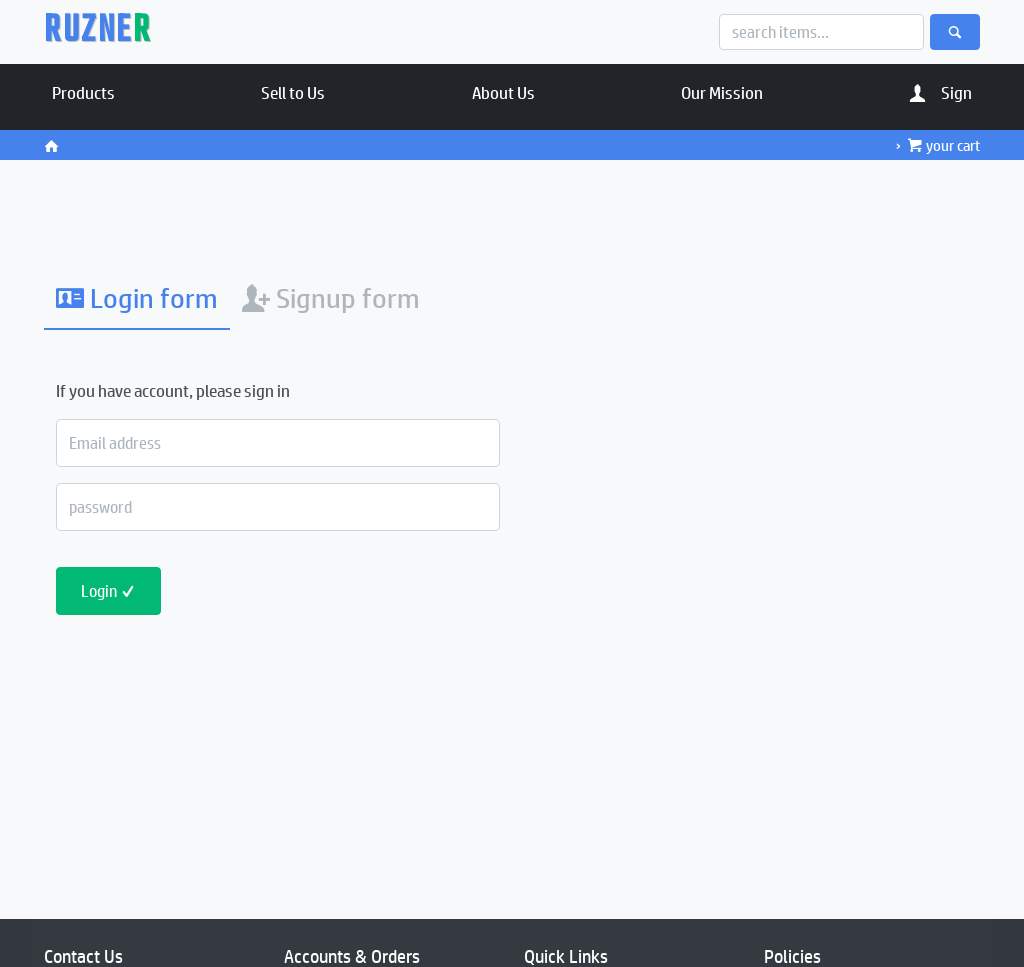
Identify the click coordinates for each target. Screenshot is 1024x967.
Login (108, 590)
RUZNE (97, 32)
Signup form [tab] (331, 297)
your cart (944, 144)
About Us (503, 92)
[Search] (821, 32)
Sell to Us (293, 92)
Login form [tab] (137, 297)
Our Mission (722, 92)
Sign (940, 92)
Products (83, 92)
